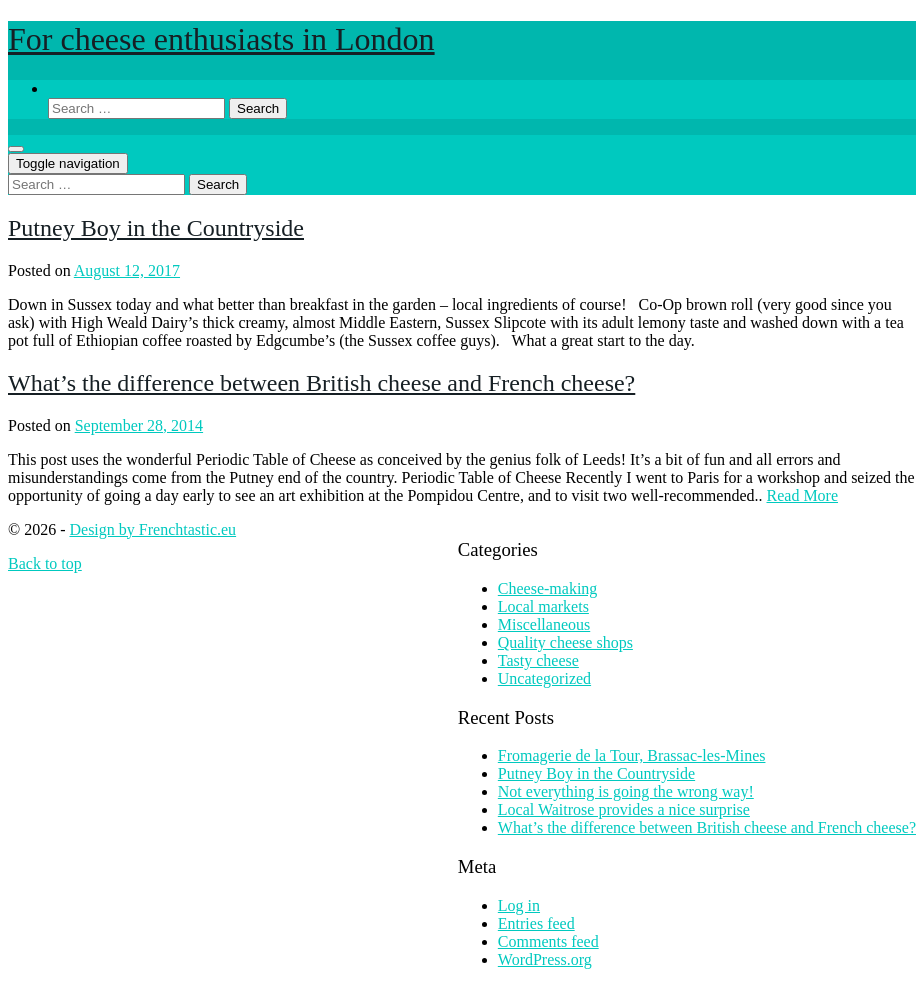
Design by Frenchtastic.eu (152, 529)
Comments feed (548, 941)
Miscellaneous (544, 624)
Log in (519, 905)
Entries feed (536, 923)
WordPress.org (545, 959)
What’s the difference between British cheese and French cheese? (321, 383)
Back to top (45, 563)
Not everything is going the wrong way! (626, 791)
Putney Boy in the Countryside (156, 228)
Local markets (543, 606)
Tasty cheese (538, 660)
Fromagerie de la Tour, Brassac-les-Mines (632, 755)
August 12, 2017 (127, 270)
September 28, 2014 (139, 425)
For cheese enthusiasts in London (221, 39)
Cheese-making (548, 588)
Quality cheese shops (565, 642)
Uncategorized (544, 678)
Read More (803, 495)
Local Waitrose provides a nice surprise (624, 809)
